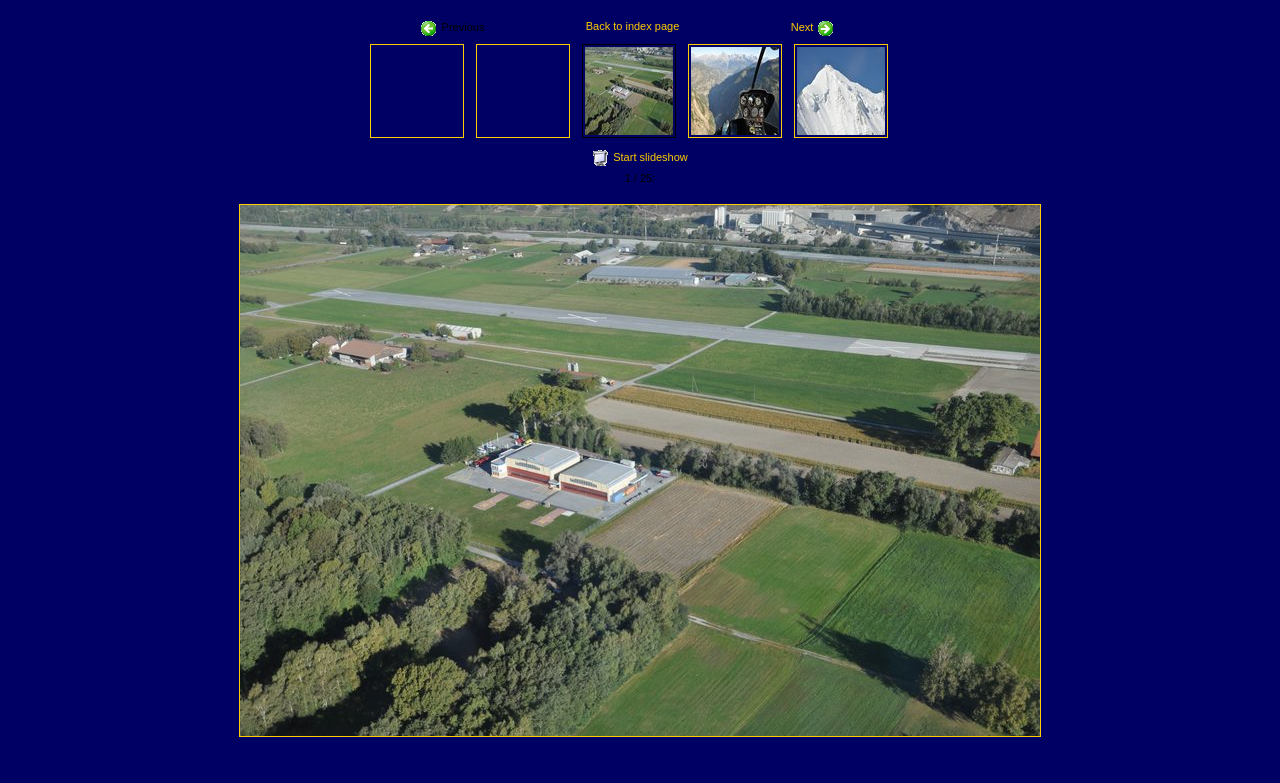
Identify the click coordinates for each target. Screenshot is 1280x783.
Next (813, 27)
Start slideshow (650, 157)
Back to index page (633, 26)
